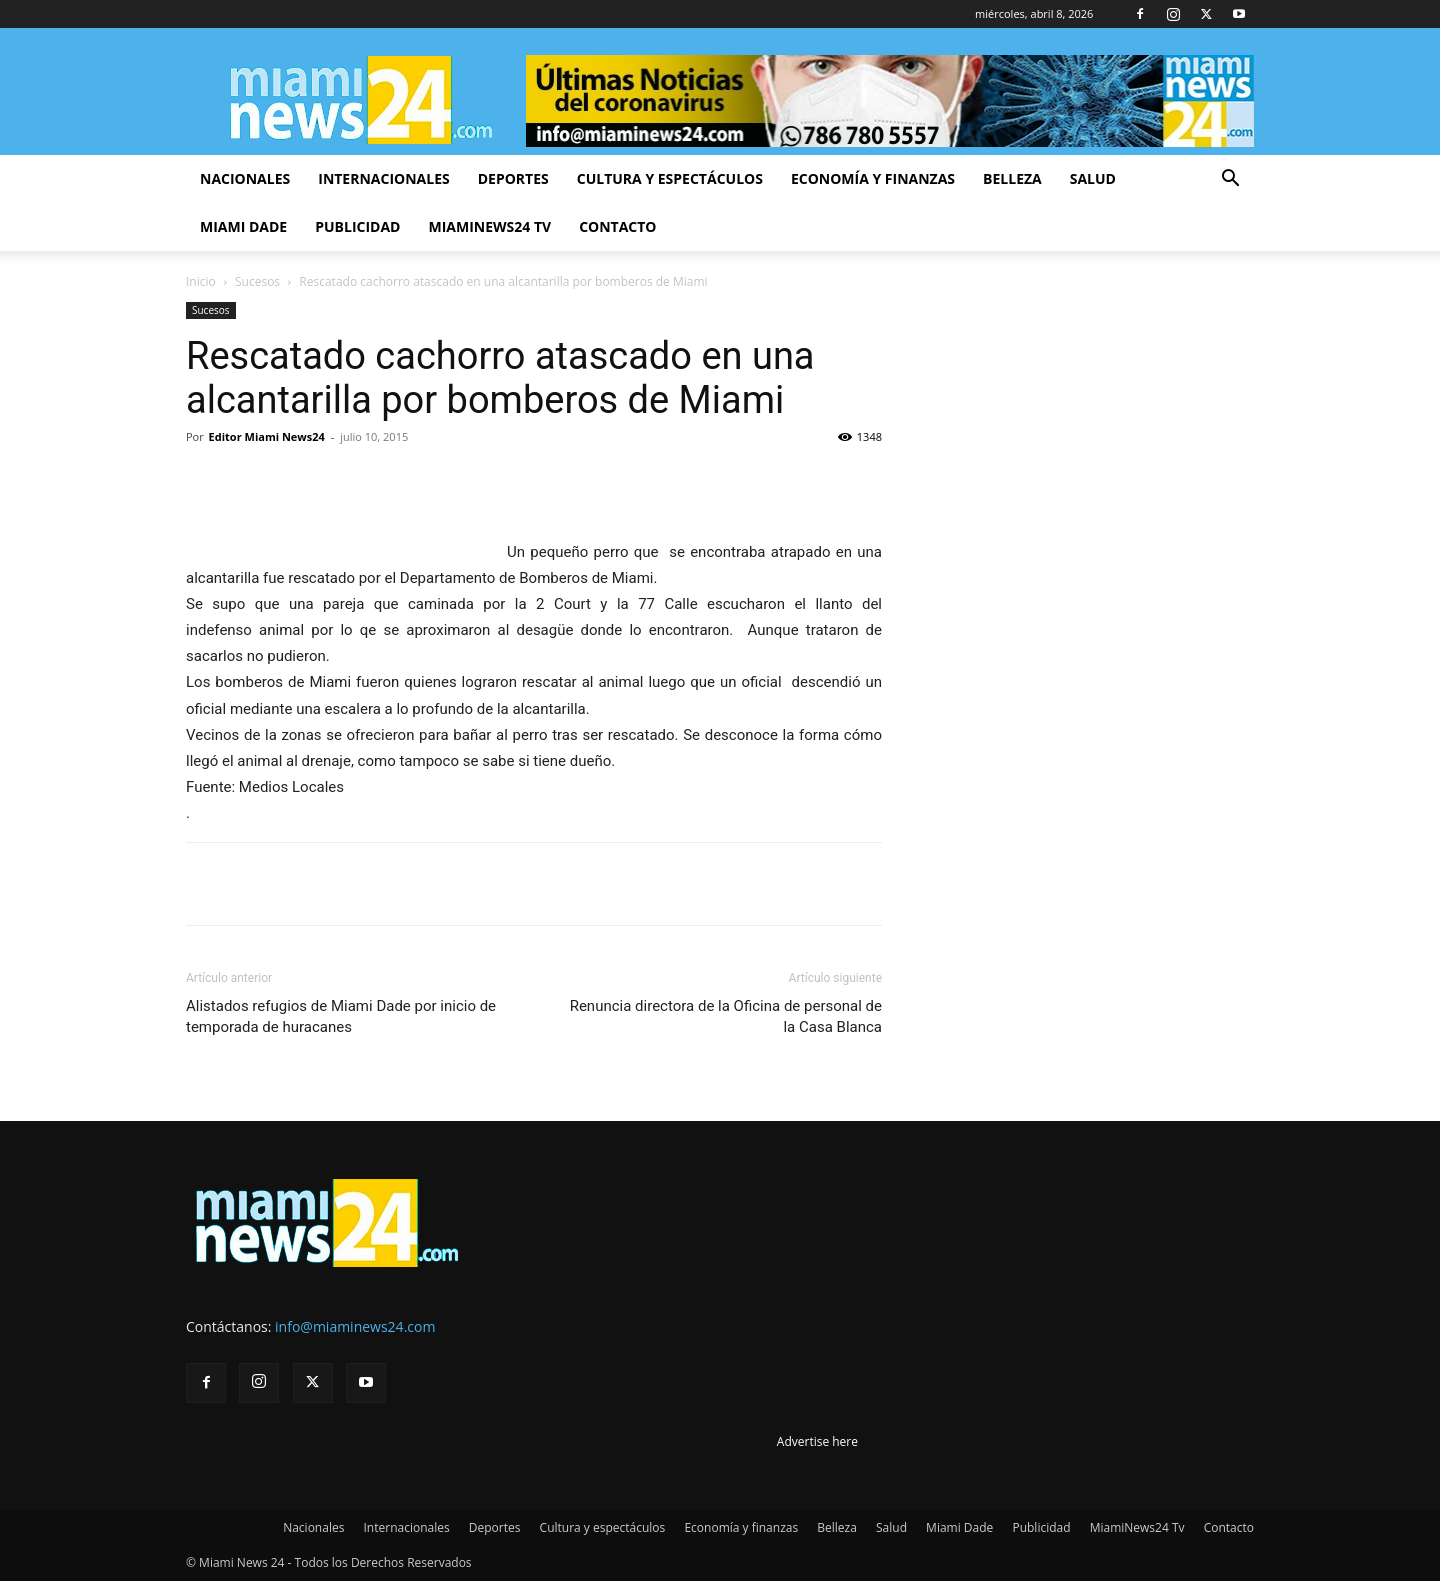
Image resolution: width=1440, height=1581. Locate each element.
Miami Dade (243, 226)
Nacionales (245, 178)
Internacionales (383, 178)
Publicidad (357, 226)
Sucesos (257, 281)
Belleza (1012, 178)
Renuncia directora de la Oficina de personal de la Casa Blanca (726, 1016)
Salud (1093, 178)
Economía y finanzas (873, 178)
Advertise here (817, 1441)
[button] (1230, 180)
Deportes (513, 178)
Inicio (201, 281)
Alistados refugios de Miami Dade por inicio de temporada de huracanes (341, 1016)
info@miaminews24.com (355, 1326)
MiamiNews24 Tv (489, 226)
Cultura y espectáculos (670, 178)
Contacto (617, 226)
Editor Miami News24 (267, 436)
